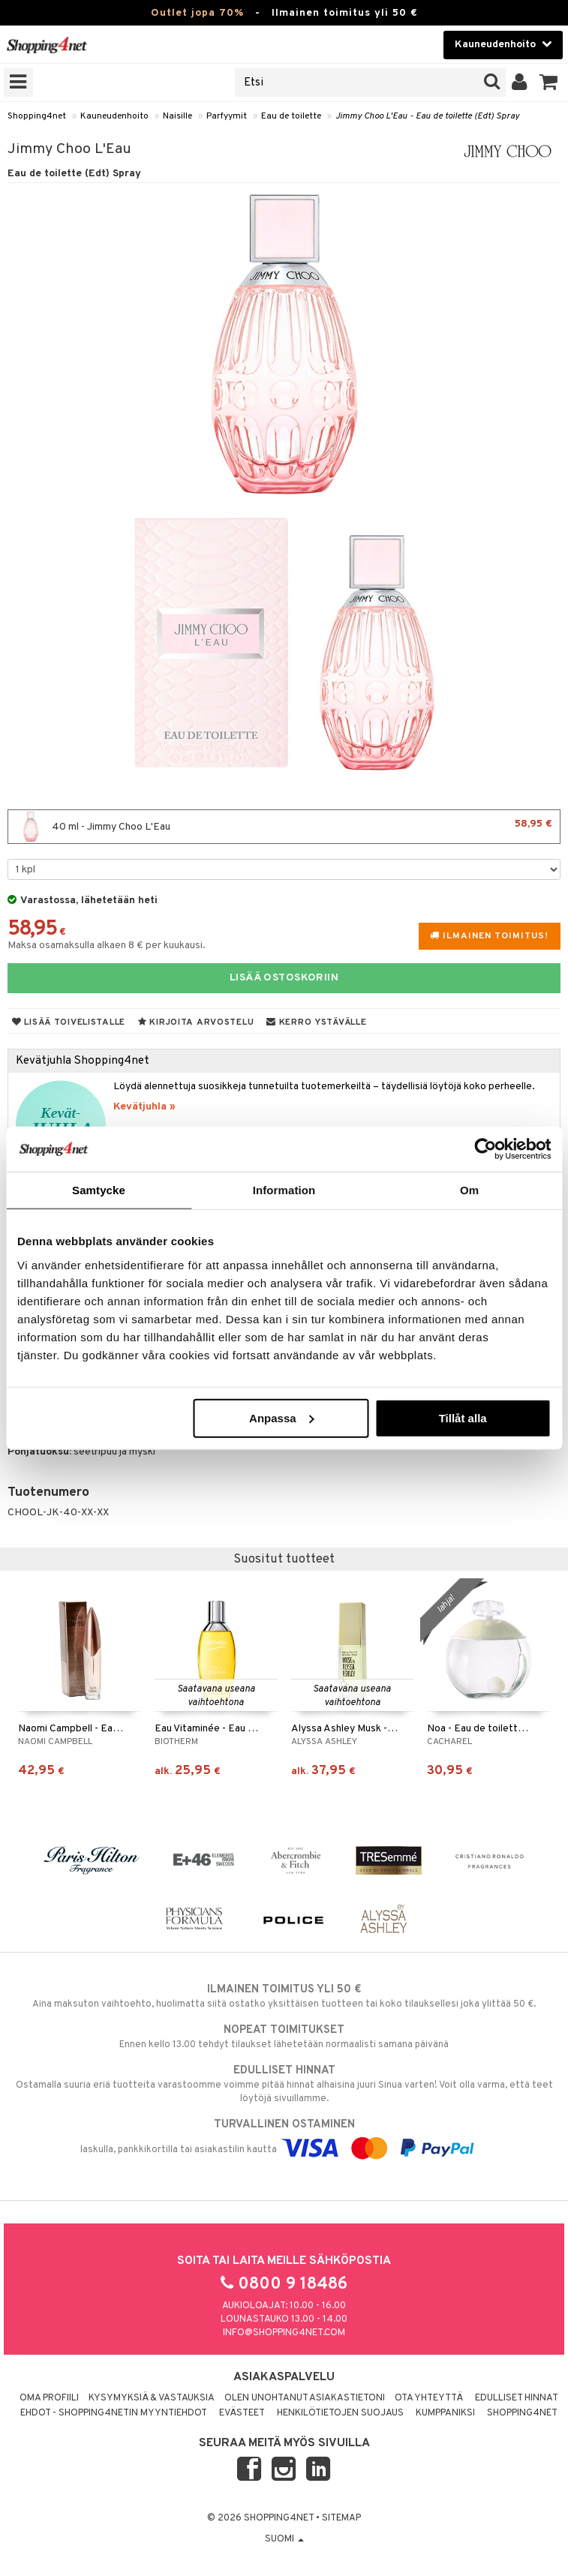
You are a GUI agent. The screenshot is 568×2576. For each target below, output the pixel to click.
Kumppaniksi (445, 2413)
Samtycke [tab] (98, 1190)
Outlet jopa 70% (197, 13)
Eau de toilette (291, 116)
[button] (548, 82)
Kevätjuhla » (144, 1106)
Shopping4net (37, 116)
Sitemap (341, 2518)
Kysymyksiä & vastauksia (152, 2398)
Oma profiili (49, 2398)
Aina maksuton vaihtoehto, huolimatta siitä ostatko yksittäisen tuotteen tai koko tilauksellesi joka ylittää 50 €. (284, 1996)
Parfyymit (226, 116)
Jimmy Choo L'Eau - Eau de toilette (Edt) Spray (427, 116)
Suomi (284, 2539)
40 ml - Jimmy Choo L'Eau (284, 827)
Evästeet (242, 2413)
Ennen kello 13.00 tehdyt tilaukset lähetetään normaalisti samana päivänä (284, 2036)
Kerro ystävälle (316, 1022)
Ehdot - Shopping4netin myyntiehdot (113, 2413)
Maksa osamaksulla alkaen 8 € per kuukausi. (107, 945)
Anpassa (281, 1417)
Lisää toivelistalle (68, 1022)
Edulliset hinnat (516, 2398)
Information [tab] (284, 1190)
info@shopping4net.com (284, 2333)
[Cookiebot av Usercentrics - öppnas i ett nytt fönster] (485, 1149)
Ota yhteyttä (429, 2398)
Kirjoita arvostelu (196, 1022)
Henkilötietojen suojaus (340, 2413)
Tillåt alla (463, 1417)
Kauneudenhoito (114, 116)
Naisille (177, 116)
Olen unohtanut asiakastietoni (304, 2398)
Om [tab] (469, 1190)
